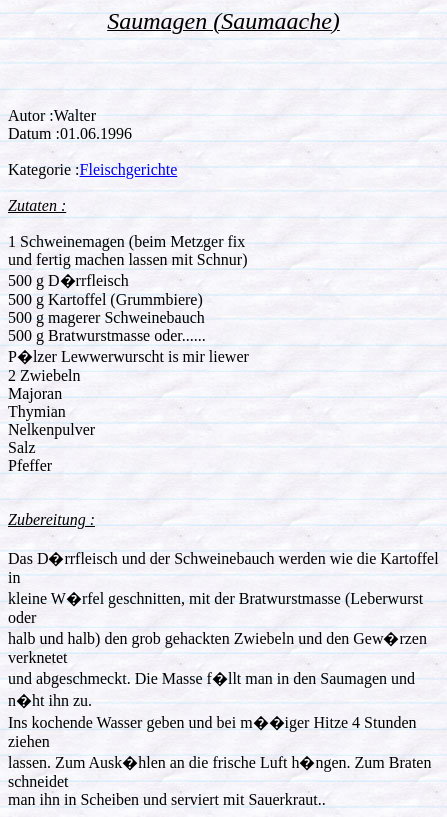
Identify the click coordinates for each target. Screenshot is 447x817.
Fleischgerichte (129, 169)
